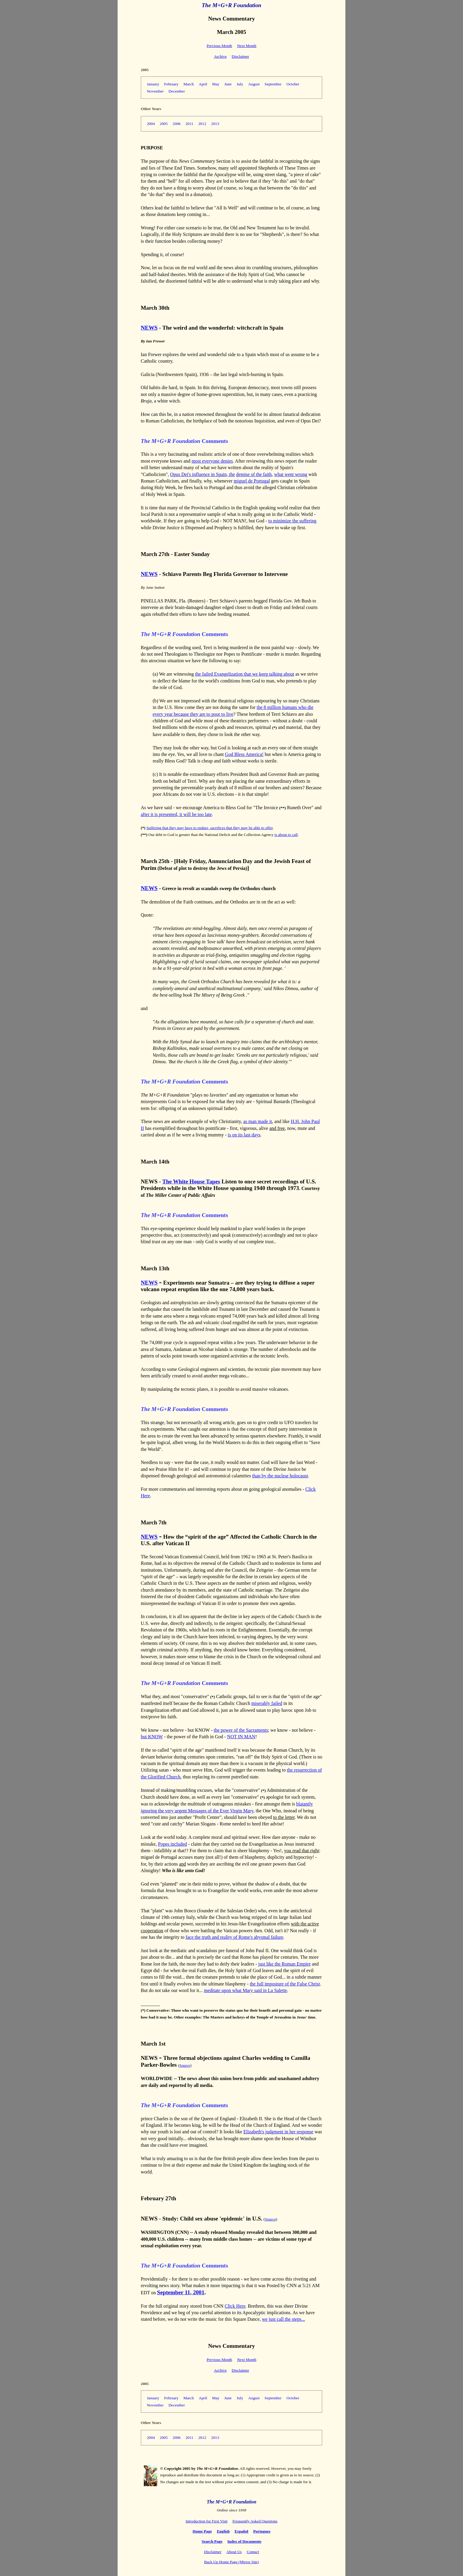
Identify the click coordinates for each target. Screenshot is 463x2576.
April (203, 84)
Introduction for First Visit (206, 2521)
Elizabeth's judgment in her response (279, 2131)
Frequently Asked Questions (255, 2521)
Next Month (246, 45)
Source (184, 2065)
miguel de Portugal (252, 480)
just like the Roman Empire (284, 1963)
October (292, 84)
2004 (151, 123)
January (153, 84)
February (171, 84)
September (273, 84)
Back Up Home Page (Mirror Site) (231, 2562)
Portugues (261, 2531)
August (254, 84)
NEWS (149, 328)
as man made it (257, 1121)
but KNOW (152, 1736)
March (188, 84)
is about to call (286, 834)
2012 (202, 123)
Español (241, 2531)
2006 (177, 123)
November (155, 91)
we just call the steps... (283, 2319)
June (227, 84)
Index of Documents (244, 2541)
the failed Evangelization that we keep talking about (244, 674)
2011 (189, 123)
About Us (233, 2552)
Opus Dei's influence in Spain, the (202, 474)
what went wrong (290, 474)
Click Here (235, 2306)
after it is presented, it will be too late (176, 814)
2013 (215, 123)
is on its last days (244, 1134)
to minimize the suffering (292, 520)
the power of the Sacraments (241, 1730)
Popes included (172, 1844)
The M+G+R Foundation (231, 5)
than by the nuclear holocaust (280, 1475)
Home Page (202, 2531)
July (240, 84)
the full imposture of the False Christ (285, 1983)
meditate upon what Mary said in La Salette (245, 1990)
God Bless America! (244, 754)
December (177, 91)
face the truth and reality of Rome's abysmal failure (234, 1937)
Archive (220, 56)
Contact (253, 2552)
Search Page (212, 2541)
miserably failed (266, 1703)
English (223, 2531)
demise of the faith (254, 474)
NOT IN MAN (241, 1736)
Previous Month (219, 45)
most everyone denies (212, 460)
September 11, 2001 (181, 2292)
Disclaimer (240, 56)
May (215, 84)
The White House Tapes (191, 1181)
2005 (164, 123)
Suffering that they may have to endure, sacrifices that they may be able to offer (209, 828)
